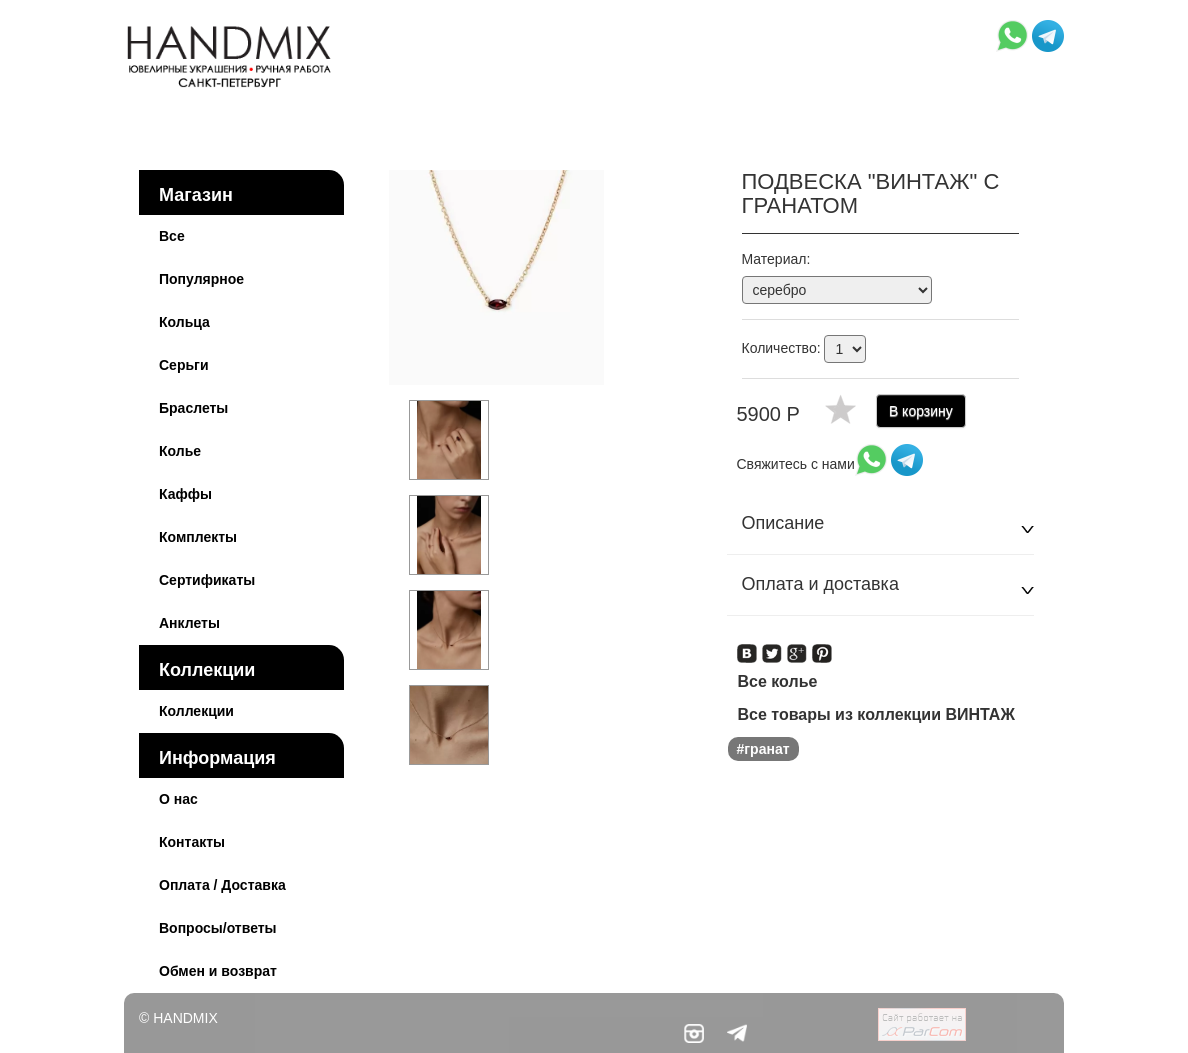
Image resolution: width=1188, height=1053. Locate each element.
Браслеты (193, 408)
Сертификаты (207, 580)
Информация (217, 758)
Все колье (778, 681)
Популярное (201, 279)
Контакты (192, 842)
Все (172, 236)
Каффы (185, 494)
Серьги (184, 365)
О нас (178, 799)
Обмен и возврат (218, 971)
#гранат (763, 749)
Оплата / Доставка (222, 885)
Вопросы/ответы (218, 928)
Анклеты (189, 623)
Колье (180, 451)
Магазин (196, 195)
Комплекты (198, 537)
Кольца (184, 322)
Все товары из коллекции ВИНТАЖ (876, 714)
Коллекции (207, 670)
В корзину (921, 411)
